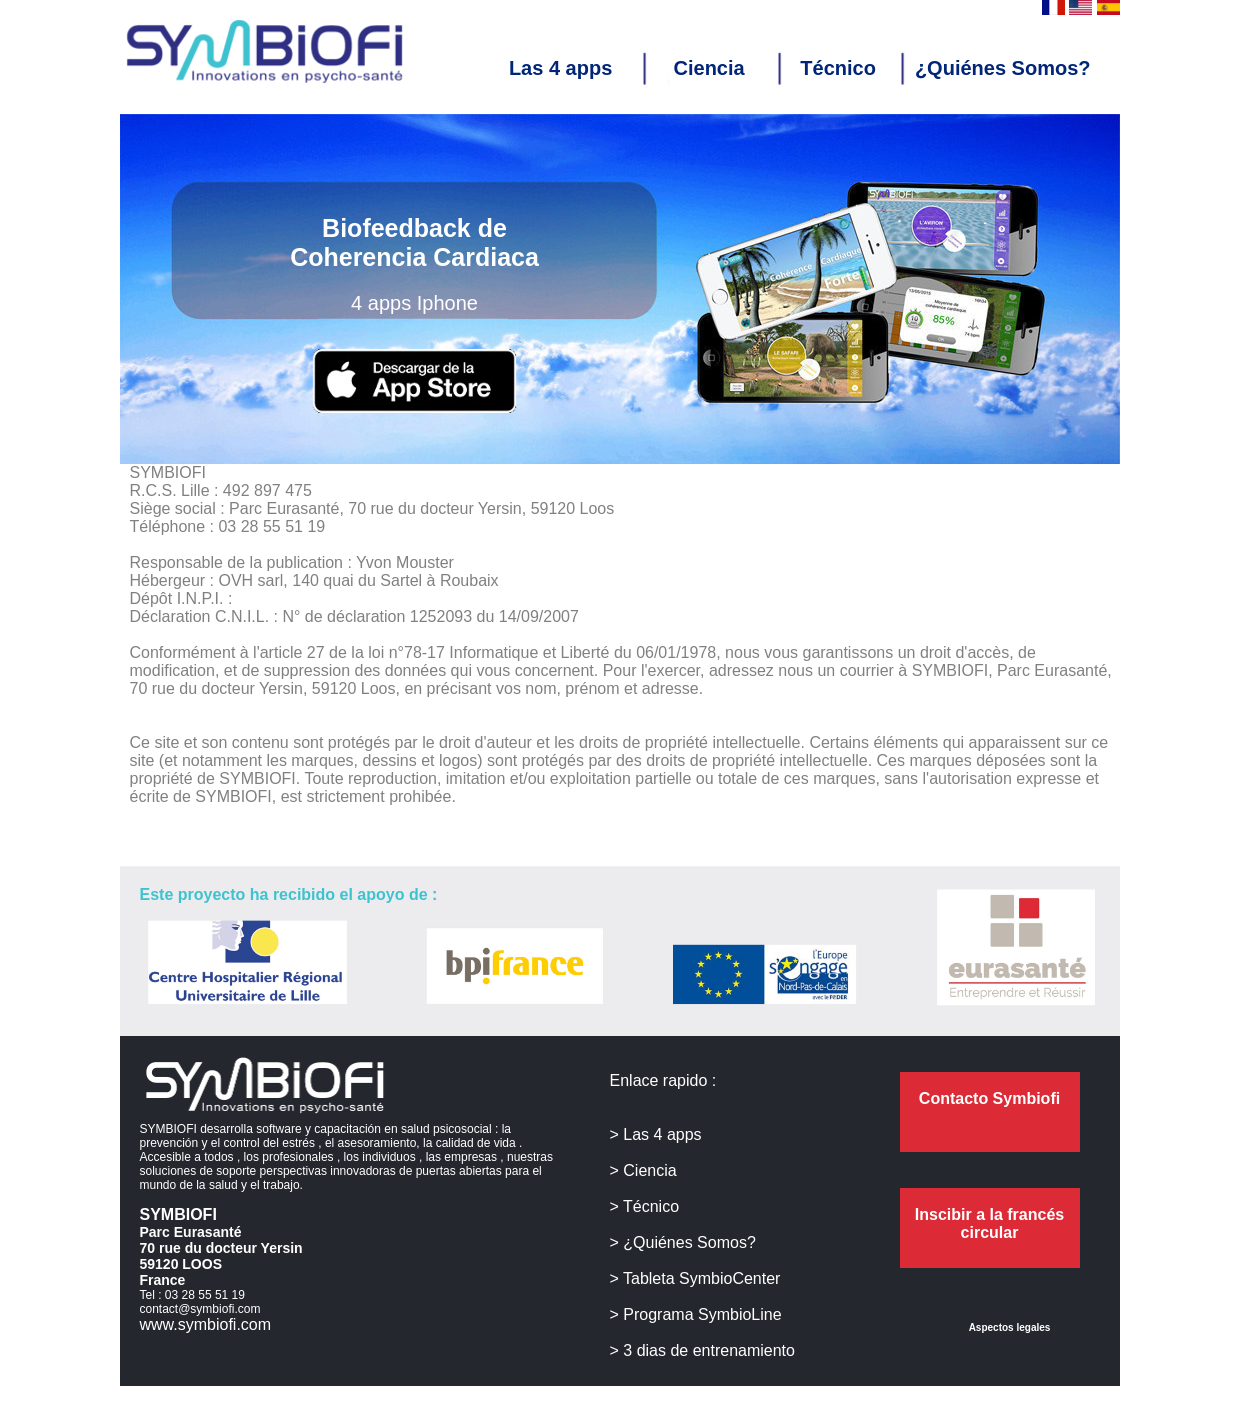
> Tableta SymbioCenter (695, 1278)
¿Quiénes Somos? (1003, 68)
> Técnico (645, 1206)
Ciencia (718, 68)
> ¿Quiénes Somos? (683, 1242)
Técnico (838, 68)
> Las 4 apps (656, 1134)
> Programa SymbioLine (696, 1314)
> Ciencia (643, 1170)
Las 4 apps (572, 68)
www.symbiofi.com (206, 1324)
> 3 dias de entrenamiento (702, 1350)
